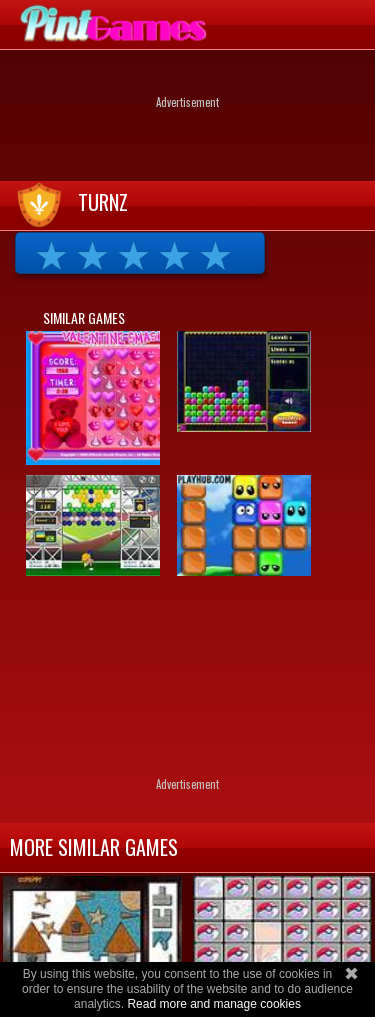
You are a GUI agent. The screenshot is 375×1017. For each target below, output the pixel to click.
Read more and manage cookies (213, 1004)
